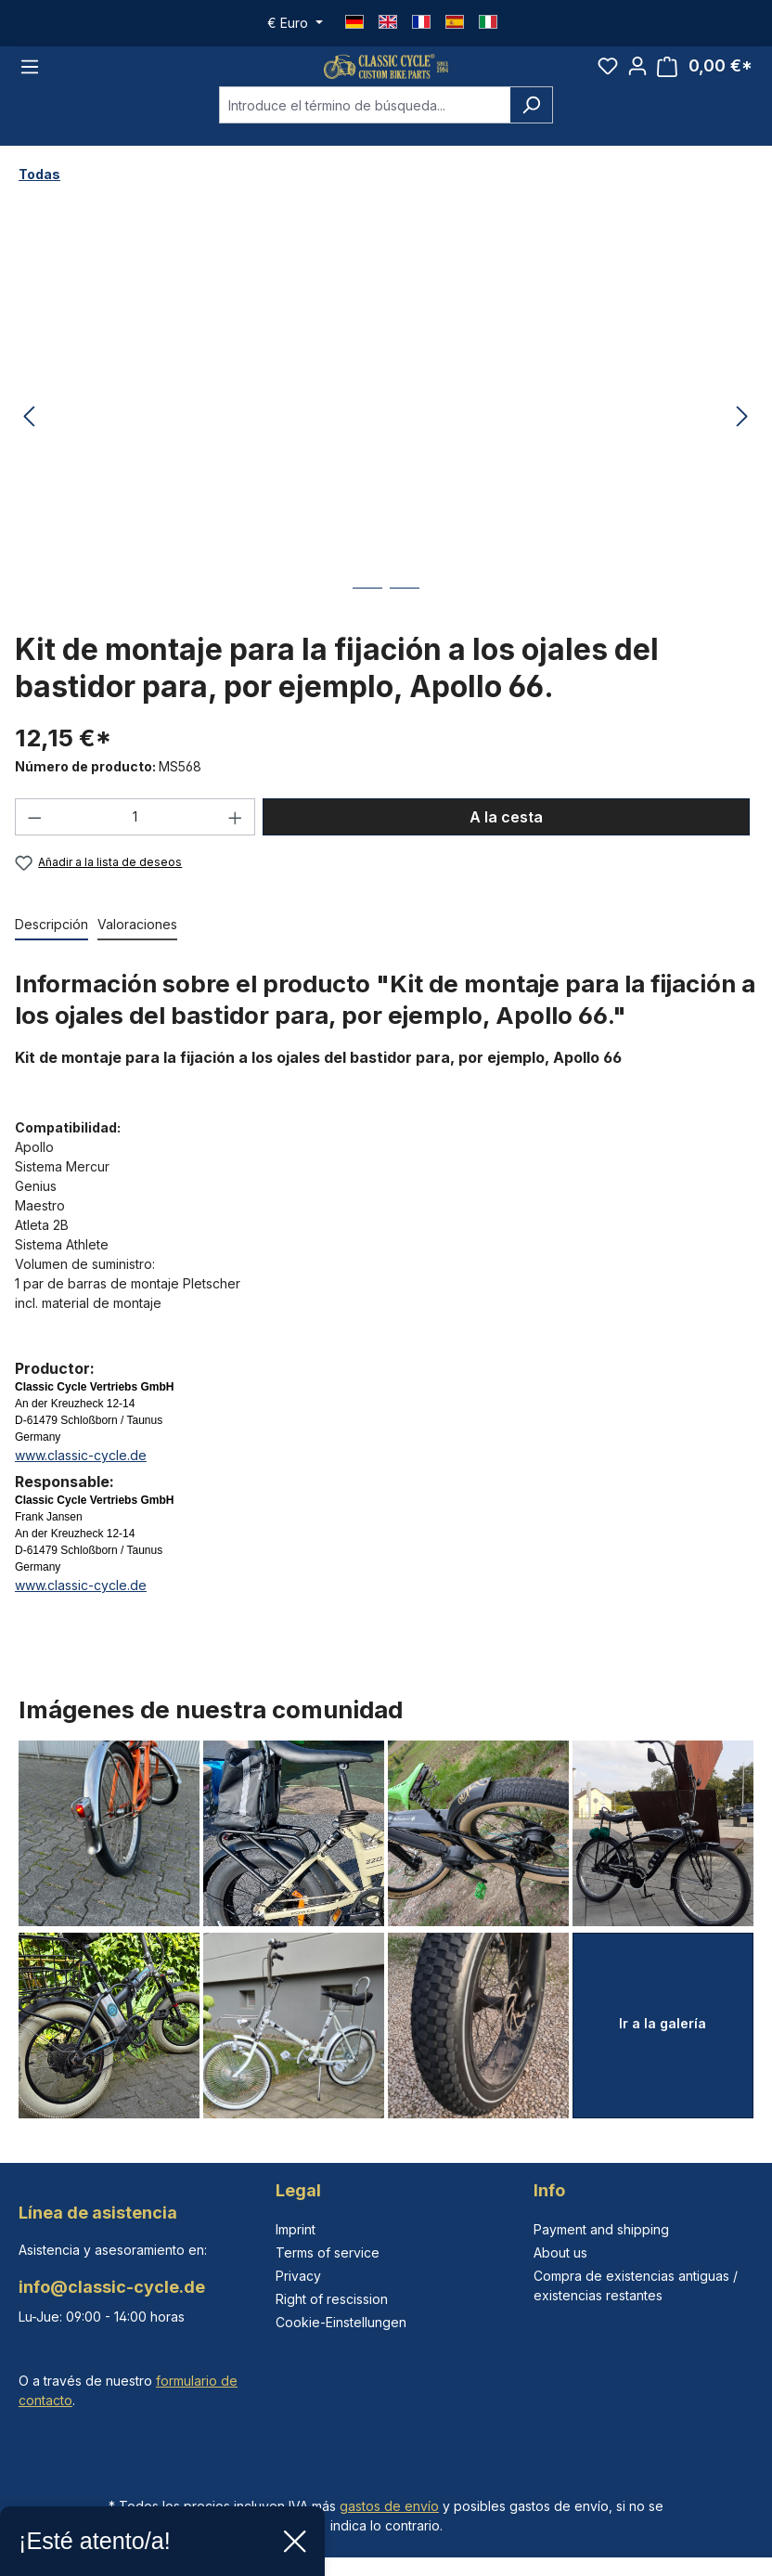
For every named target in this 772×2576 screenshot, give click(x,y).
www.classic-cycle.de (81, 1480)
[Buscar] (531, 130)
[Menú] (30, 79)
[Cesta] (704, 79)
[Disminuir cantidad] (34, 842)
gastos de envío (389, 2506)
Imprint (295, 2229)
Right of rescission (332, 2299)
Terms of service (328, 2252)
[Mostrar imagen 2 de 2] (404, 628)
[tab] (51, 950)
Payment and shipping (601, 2229)
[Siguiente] (742, 442)
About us (560, 2252)
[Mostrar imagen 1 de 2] (367, 628)
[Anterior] (29, 442)
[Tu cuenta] (637, 79)
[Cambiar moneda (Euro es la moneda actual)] (295, 23)
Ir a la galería (662, 2023)
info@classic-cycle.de (112, 2287)
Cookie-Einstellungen (341, 2322)
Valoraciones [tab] (137, 949)
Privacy (298, 2276)
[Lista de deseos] (608, 79)
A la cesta (506, 842)
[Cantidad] (135, 842)
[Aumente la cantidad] (235, 842)
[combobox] (364, 130)
